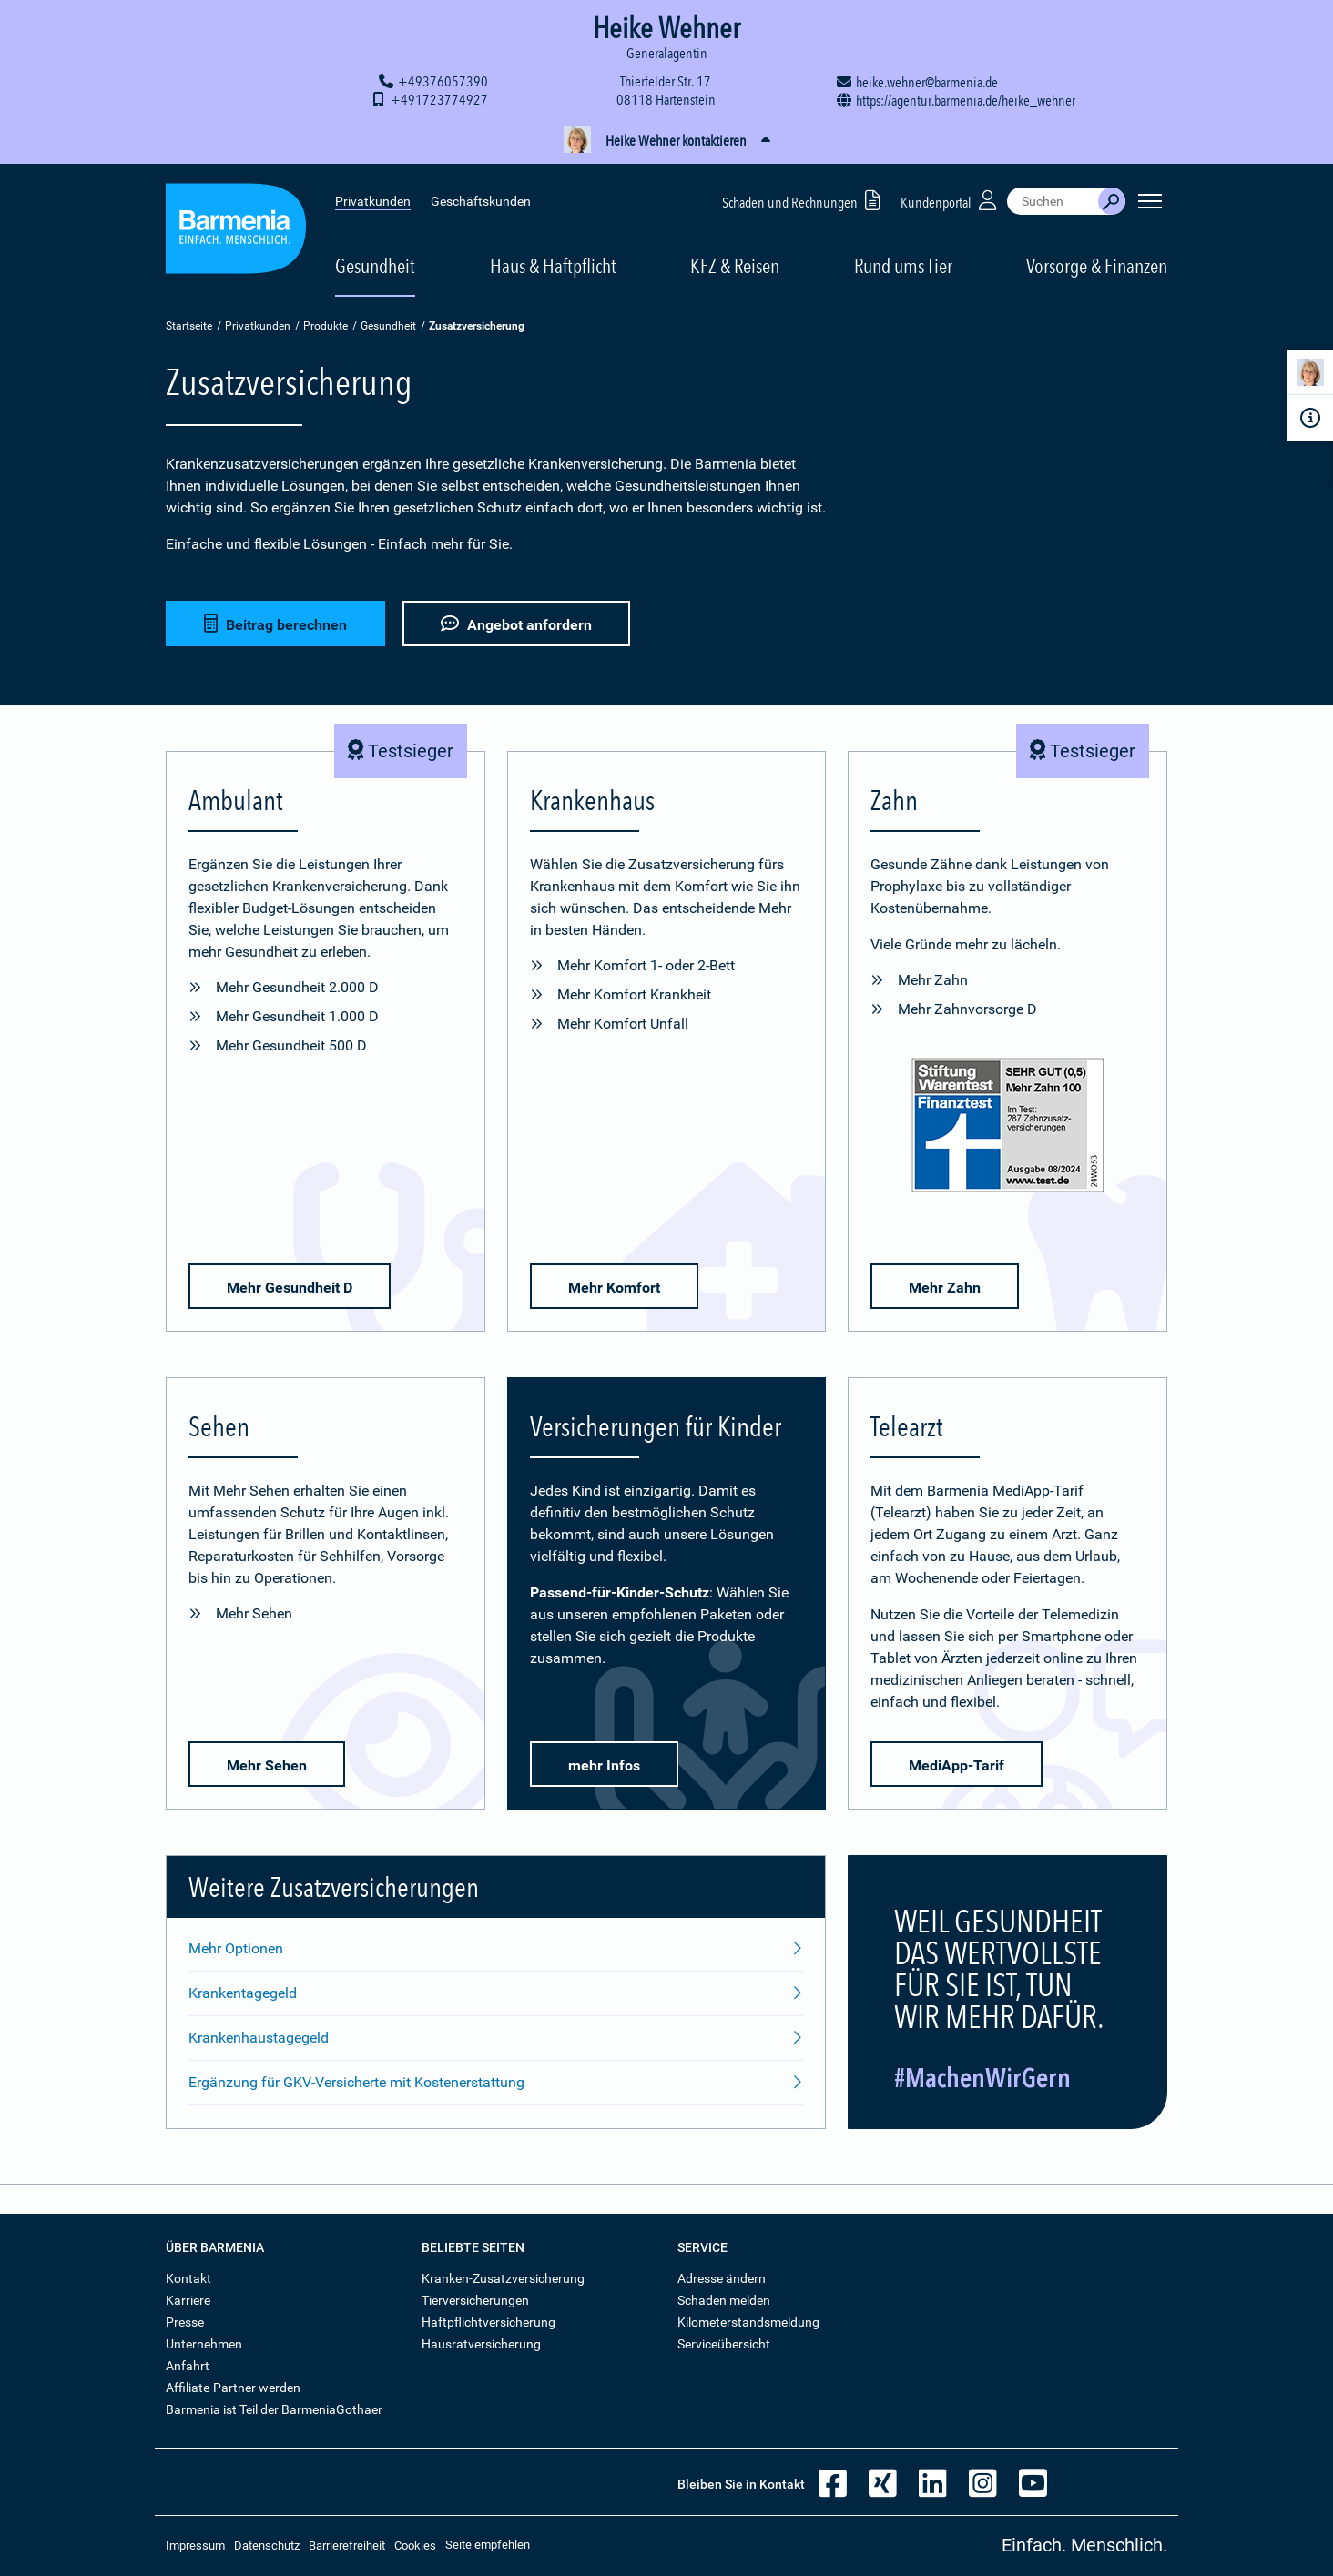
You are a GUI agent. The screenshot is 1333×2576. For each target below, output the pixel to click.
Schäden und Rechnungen (804, 199)
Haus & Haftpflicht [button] (553, 265)
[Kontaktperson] (1310, 375)
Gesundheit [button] (375, 265)
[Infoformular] (1310, 418)
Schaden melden (723, 2300)
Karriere (188, 2300)
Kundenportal (951, 199)
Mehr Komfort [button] (614, 1287)
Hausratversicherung (481, 2344)
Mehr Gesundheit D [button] (289, 1287)
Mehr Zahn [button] (945, 1287)
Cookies (415, 2545)
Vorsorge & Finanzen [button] (1096, 265)
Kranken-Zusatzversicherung (503, 2278)
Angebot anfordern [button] (516, 624)
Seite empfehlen (487, 2544)
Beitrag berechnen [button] (275, 624)
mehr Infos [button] (604, 1765)
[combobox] (1052, 200)
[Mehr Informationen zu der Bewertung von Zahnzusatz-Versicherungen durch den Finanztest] (1008, 1128)
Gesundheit (388, 325)
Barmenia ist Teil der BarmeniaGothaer (274, 2409)
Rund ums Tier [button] (903, 265)
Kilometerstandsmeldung (748, 2322)
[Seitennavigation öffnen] (1150, 200)
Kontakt (188, 2278)
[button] (666, 141)
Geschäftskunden (481, 200)
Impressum (195, 2545)
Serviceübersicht (723, 2344)
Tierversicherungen (475, 2300)
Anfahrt (187, 2365)
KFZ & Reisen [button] (734, 265)
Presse (185, 2322)
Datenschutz (267, 2545)
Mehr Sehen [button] (267, 1765)
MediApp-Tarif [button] (956, 1765)
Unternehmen (204, 2344)
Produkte (325, 325)
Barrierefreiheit (347, 2545)
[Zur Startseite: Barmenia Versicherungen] (236, 230)
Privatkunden (373, 200)
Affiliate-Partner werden (233, 2387)
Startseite (189, 325)
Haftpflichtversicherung (488, 2322)
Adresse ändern (721, 2278)
